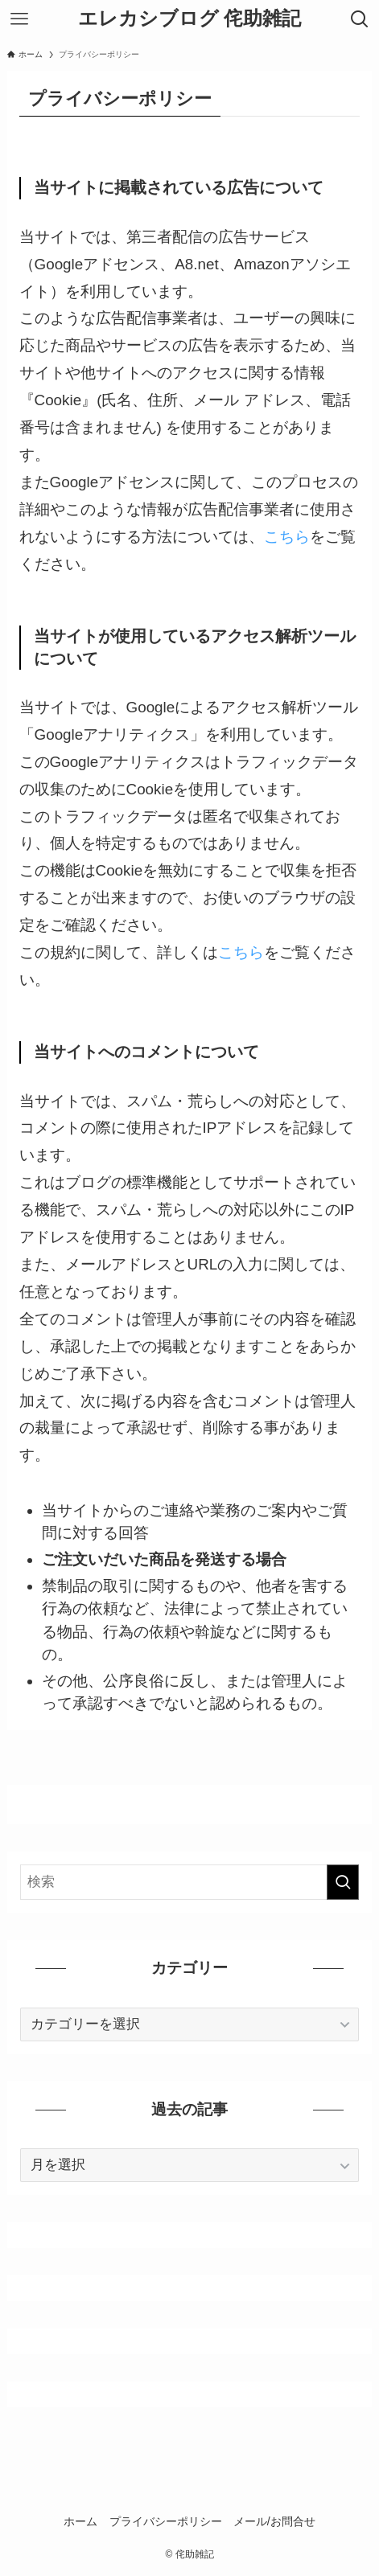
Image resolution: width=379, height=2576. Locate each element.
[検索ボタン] (359, 19)
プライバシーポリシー (165, 2521)
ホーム (80, 2521)
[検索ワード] (189, 1882)
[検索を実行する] (343, 1882)
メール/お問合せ (274, 2521)
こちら (287, 536)
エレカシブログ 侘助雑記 (190, 19)
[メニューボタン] (19, 19)
